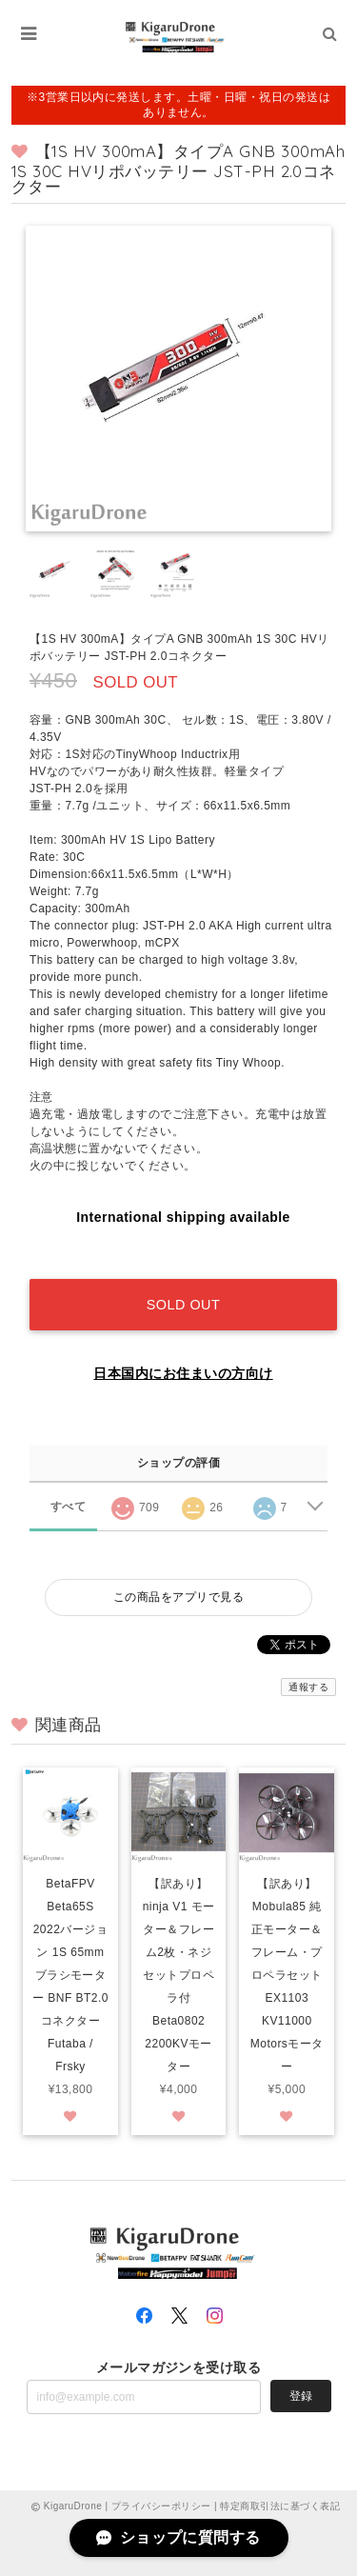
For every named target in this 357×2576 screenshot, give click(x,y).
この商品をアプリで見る (178, 1597)
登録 (300, 2396)
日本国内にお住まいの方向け (182, 1373)
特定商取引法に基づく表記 (280, 2506)
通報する (308, 1687)
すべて (68, 1506)
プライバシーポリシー (161, 2506)
